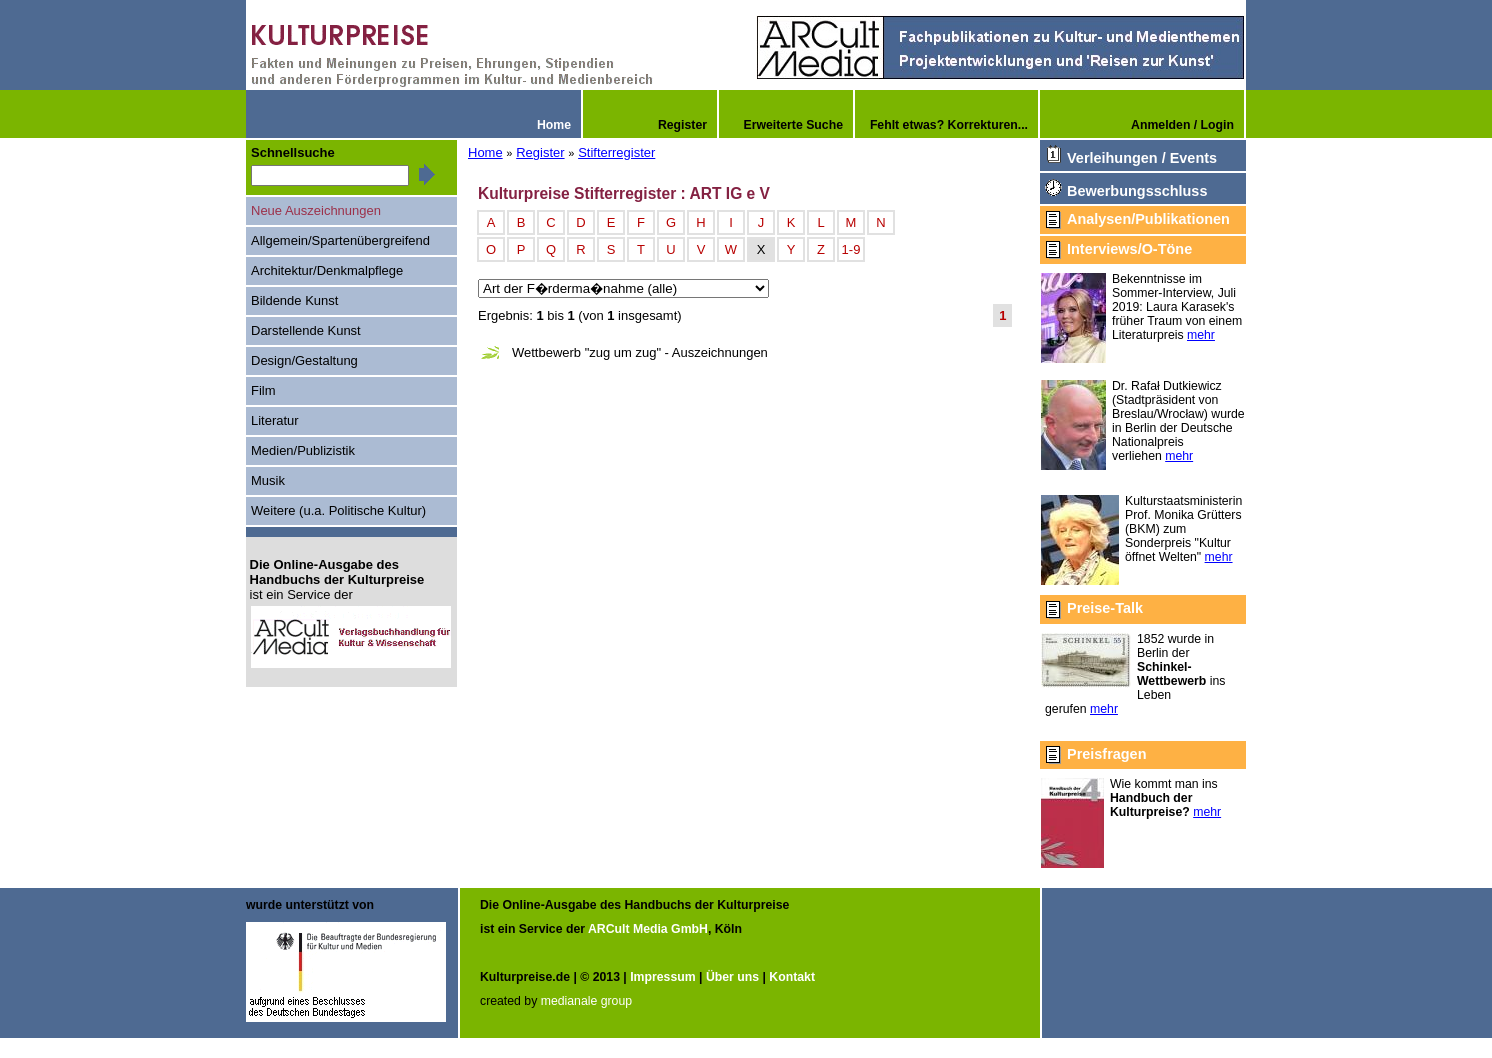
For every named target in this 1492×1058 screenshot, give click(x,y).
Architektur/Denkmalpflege (327, 270)
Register (540, 152)
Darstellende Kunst (306, 330)
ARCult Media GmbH (648, 929)
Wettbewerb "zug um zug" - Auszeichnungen (640, 352)
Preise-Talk (1105, 608)
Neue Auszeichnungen (316, 210)
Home (485, 152)
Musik (268, 480)
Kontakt (792, 977)
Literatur (275, 420)
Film (263, 390)
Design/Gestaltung (304, 360)
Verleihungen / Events (1142, 158)
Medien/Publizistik (303, 450)
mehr (1201, 335)
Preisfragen (1106, 754)
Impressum (662, 977)
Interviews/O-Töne (1129, 249)
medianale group (586, 1001)
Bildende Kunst (294, 300)
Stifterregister (616, 152)
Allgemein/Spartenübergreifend (340, 240)
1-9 (851, 249)
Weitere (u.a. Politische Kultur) (338, 510)
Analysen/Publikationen (1148, 219)
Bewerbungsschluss (1137, 191)
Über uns (732, 977)
